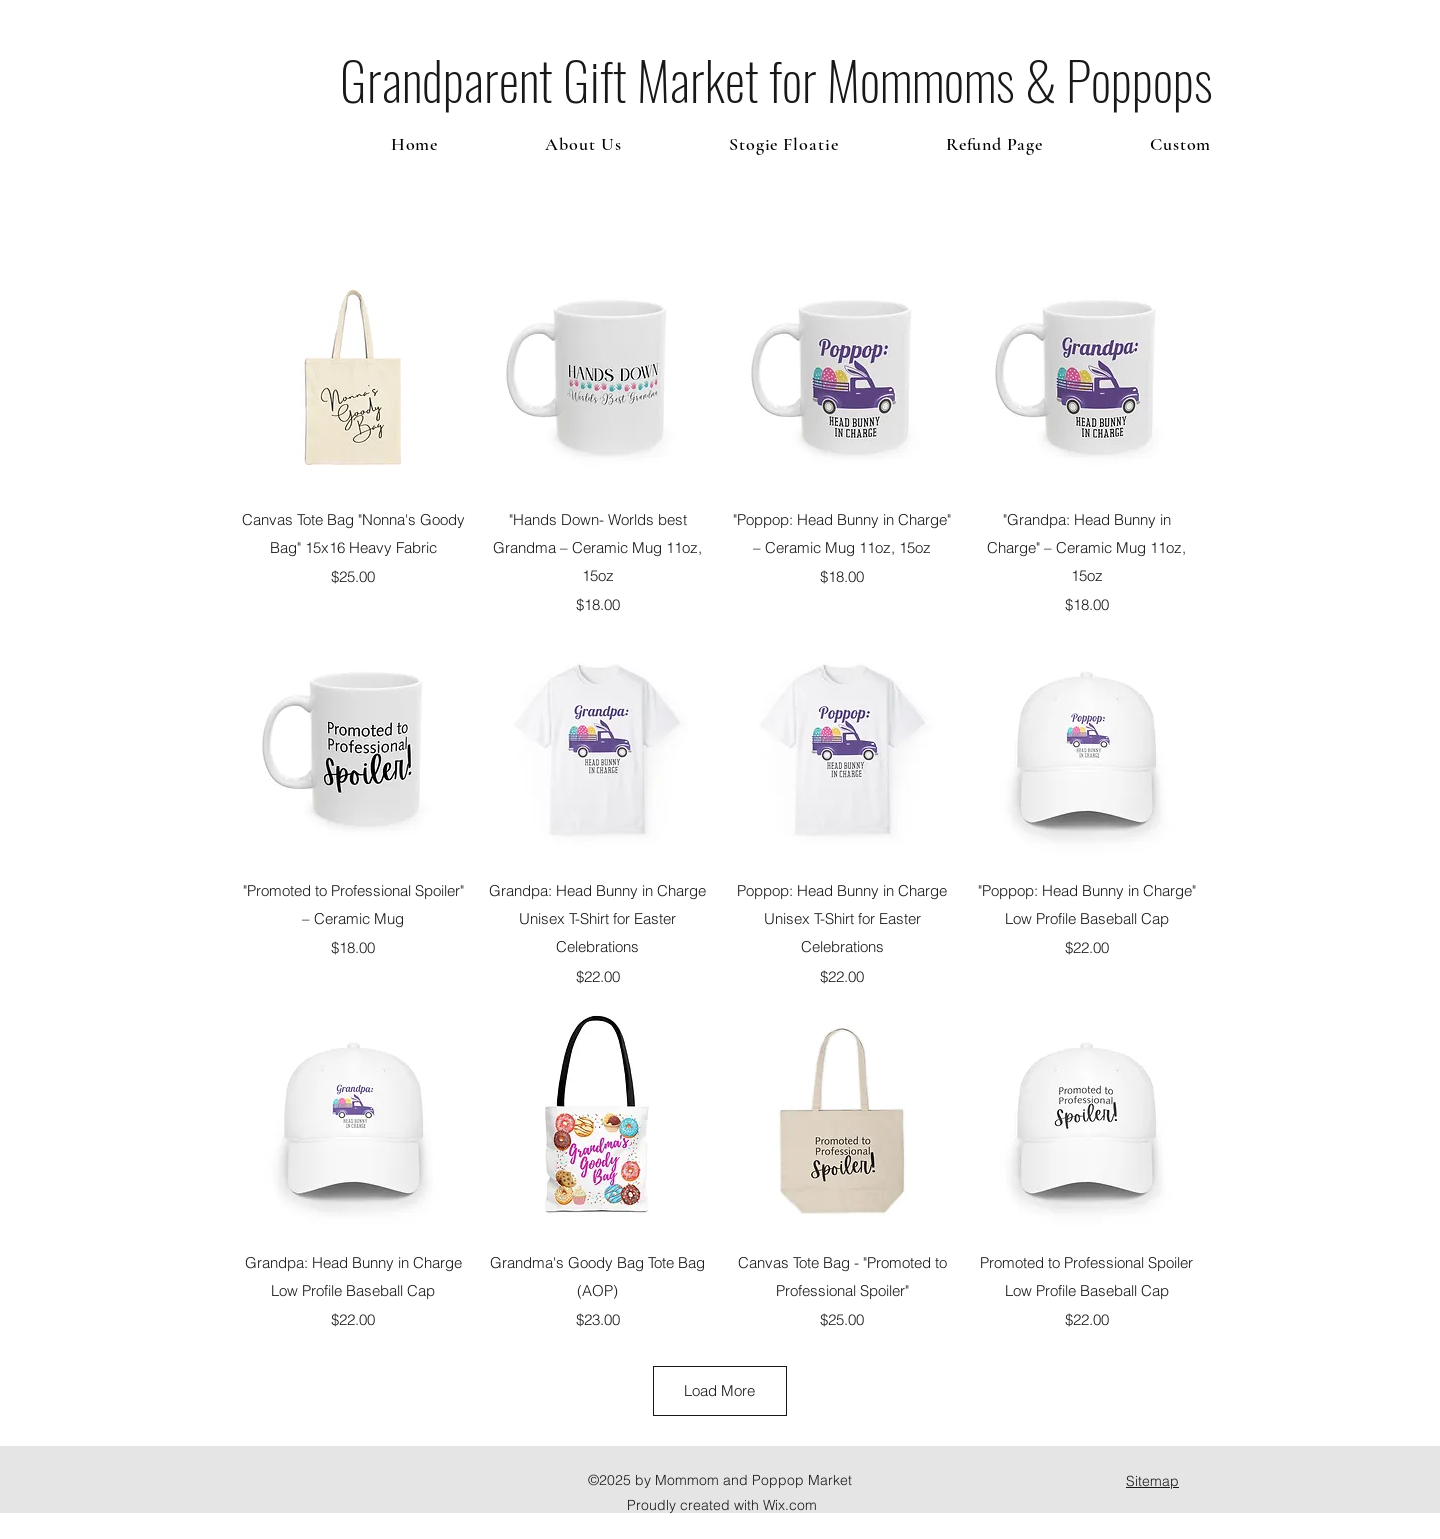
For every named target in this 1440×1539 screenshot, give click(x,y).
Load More (719, 1390)
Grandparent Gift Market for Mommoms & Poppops (776, 79)
